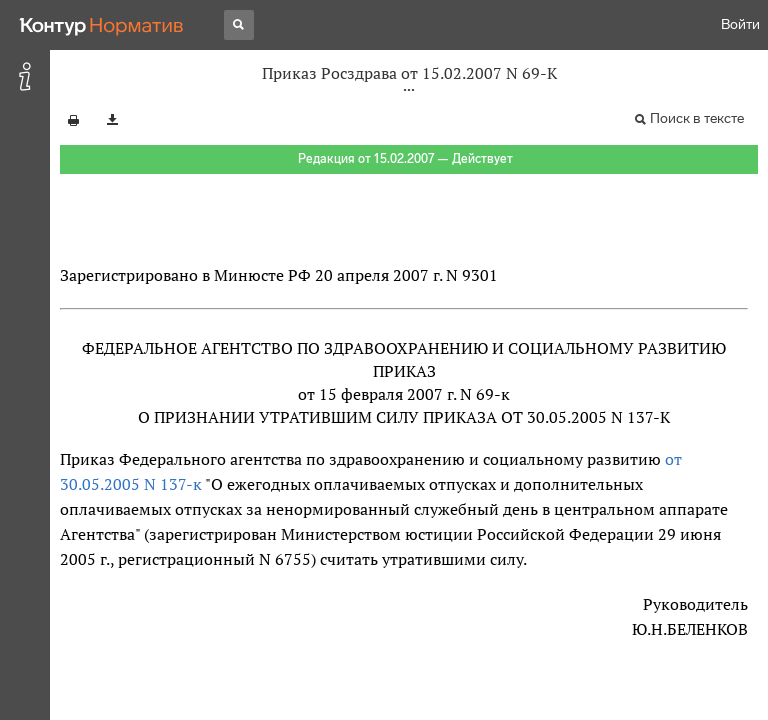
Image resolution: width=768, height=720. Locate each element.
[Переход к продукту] (102, 25)
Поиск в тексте (697, 118)
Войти (740, 24)
